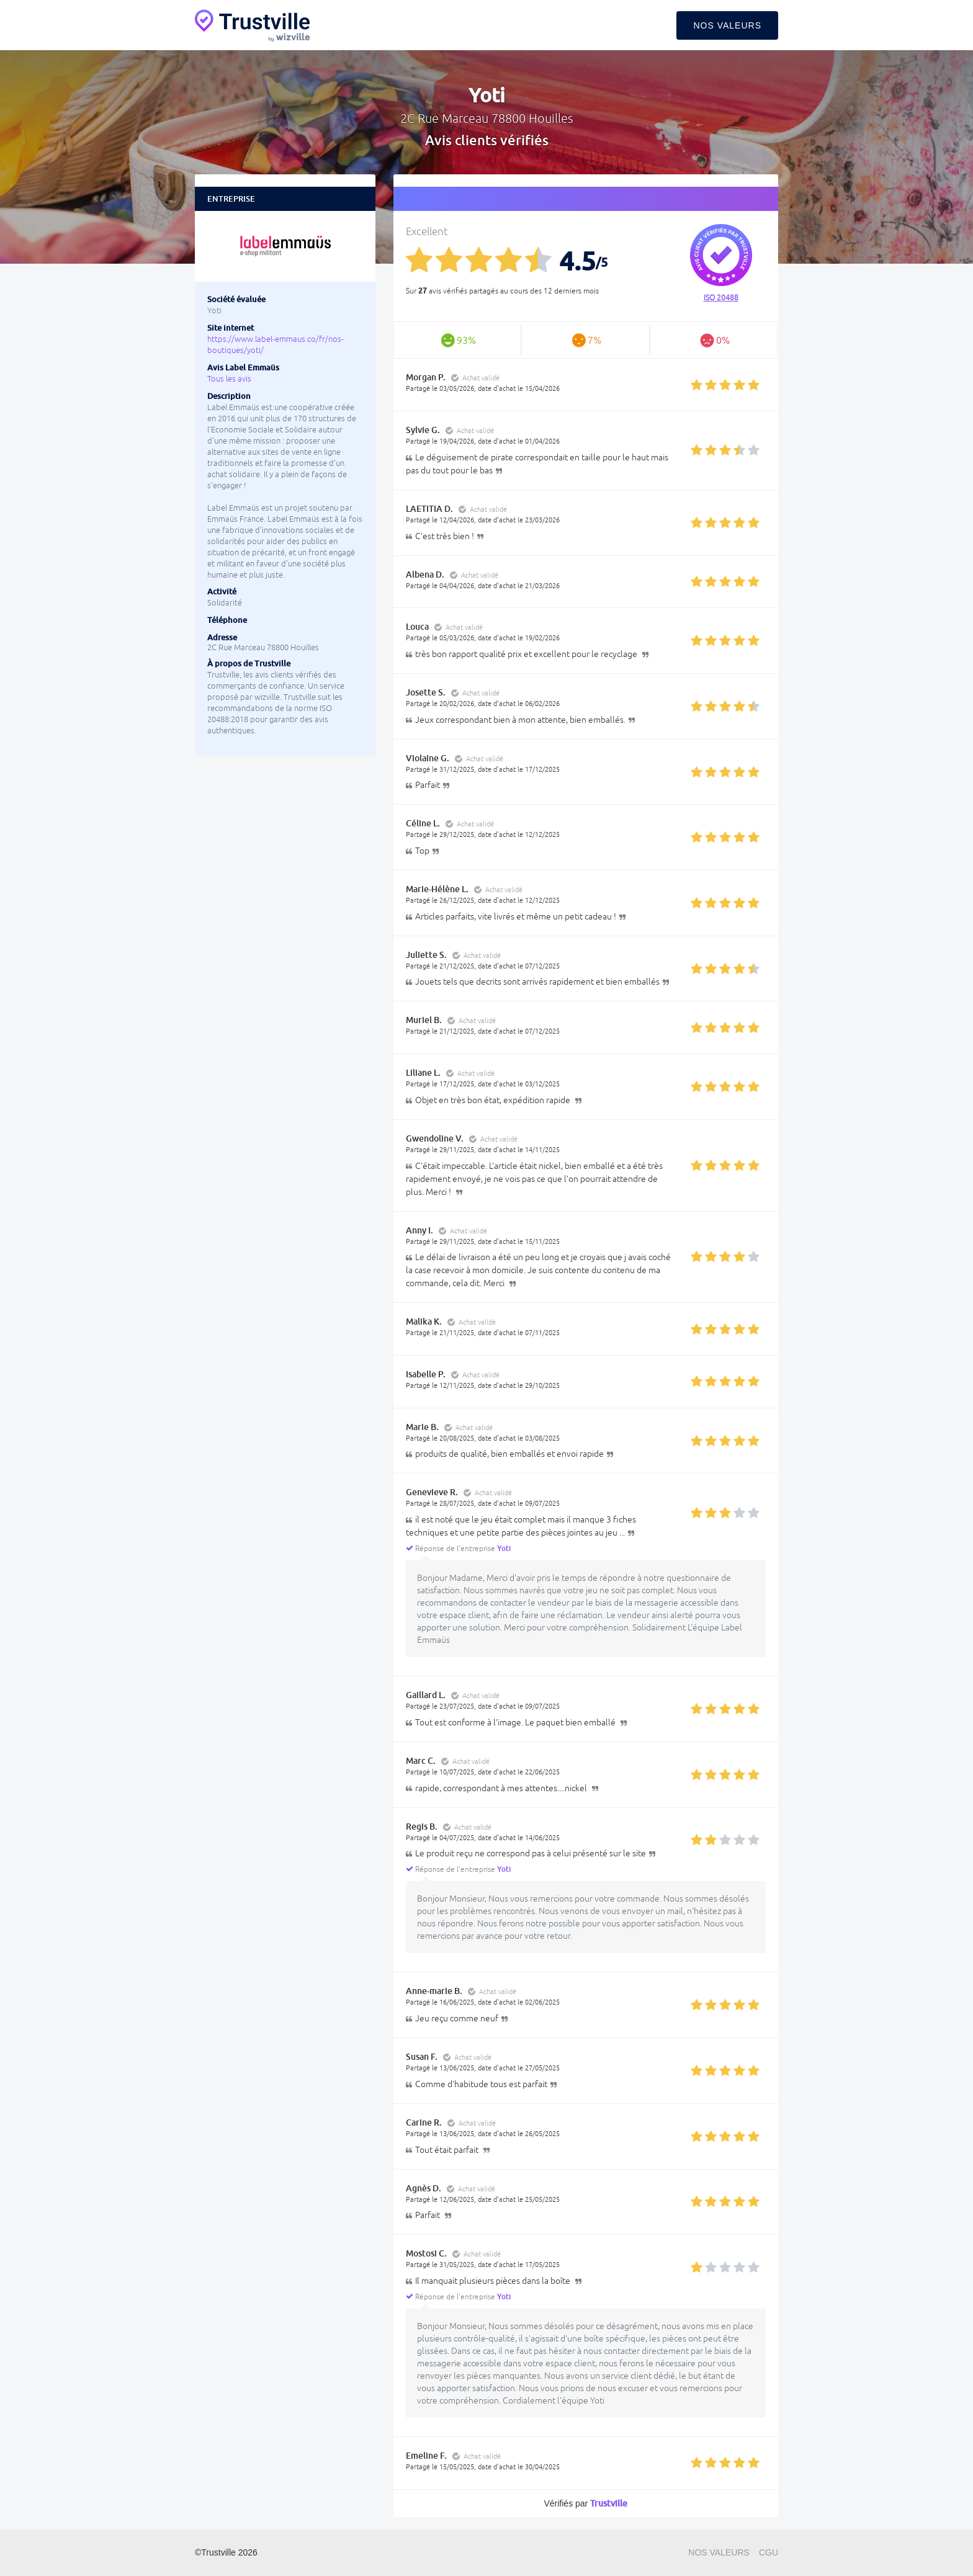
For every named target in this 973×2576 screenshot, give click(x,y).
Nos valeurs (727, 25)
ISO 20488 (721, 297)
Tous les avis (229, 378)
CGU (768, 2552)
